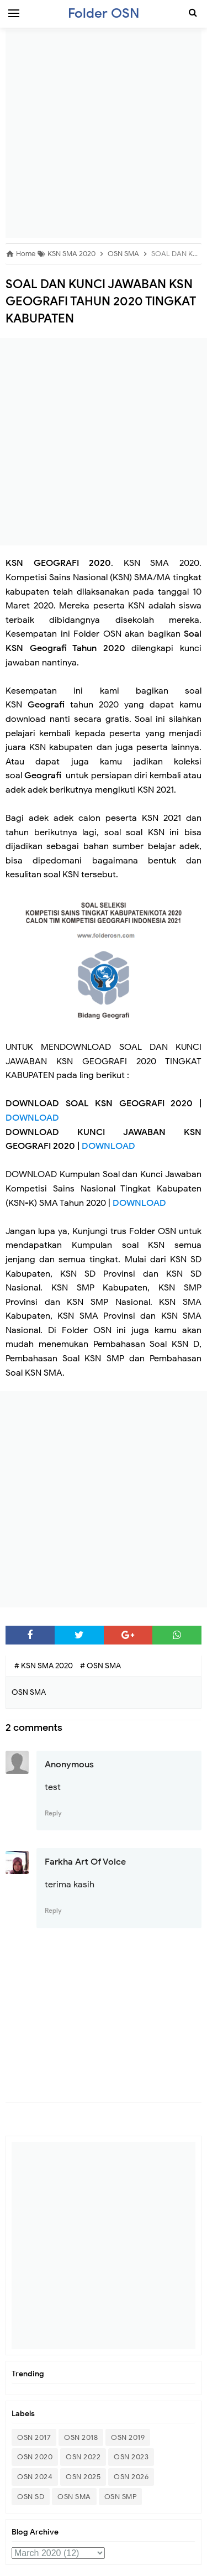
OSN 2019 (128, 2437)
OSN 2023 (131, 2456)
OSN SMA (74, 2496)
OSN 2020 (34, 2456)
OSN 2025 (83, 2476)
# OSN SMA (100, 1666)
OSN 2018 (81, 2437)
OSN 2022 (83, 2456)
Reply (53, 1813)
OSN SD (30, 2496)
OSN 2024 (34, 2476)
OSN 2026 (131, 2476)
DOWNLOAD (32, 1117)
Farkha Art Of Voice (85, 1861)
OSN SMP (120, 2496)
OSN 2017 (34, 2437)
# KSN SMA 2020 (44, 1666)
